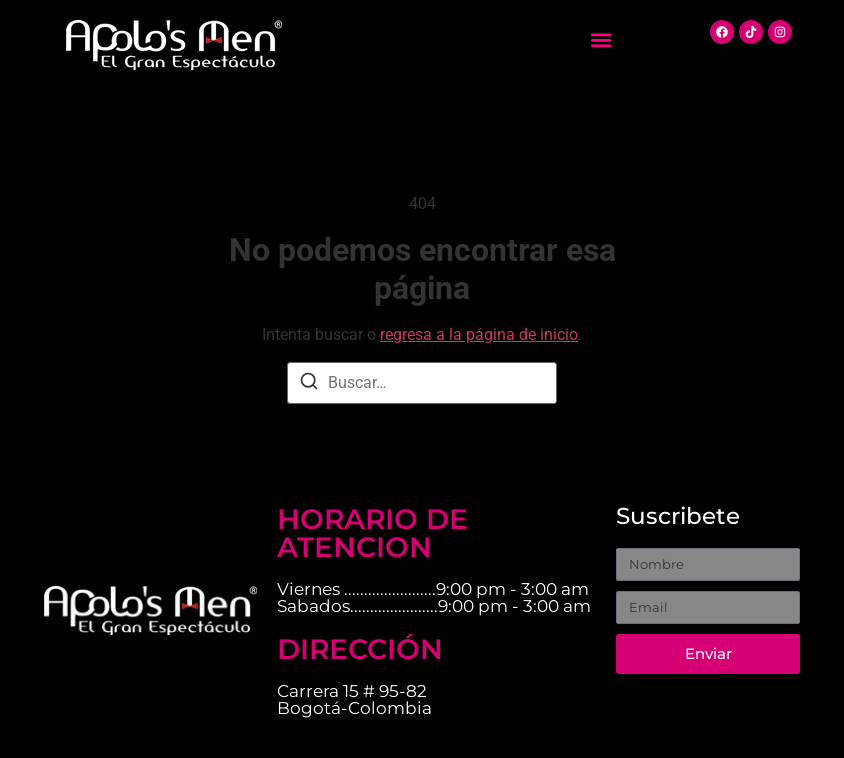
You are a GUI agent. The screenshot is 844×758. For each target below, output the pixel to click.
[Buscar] (309, 384)
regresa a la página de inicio (479, 334)
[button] (601, 40)
